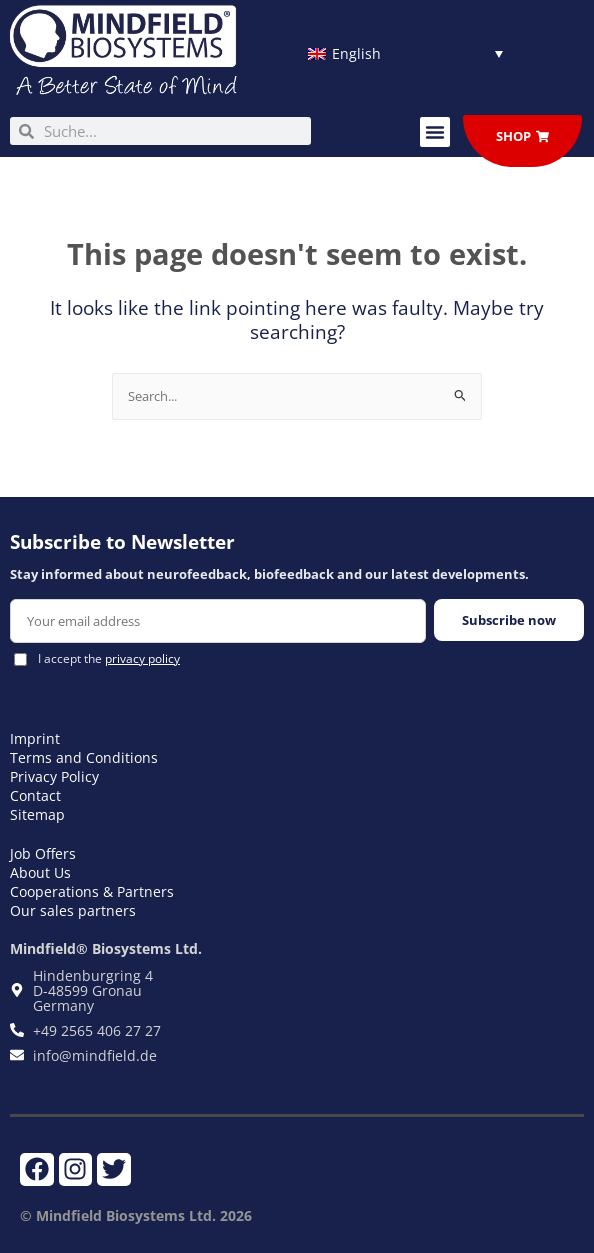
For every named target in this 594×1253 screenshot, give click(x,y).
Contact (35, 795)
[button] (435, 132)
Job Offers (43, 853)
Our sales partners (73, 910)
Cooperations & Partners (92, 891)
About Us (40, 872)
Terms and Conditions (84, 757)
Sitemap (37, 814)
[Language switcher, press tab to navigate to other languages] (405, 53)
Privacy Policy (54, 776)
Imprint (35, 738)
